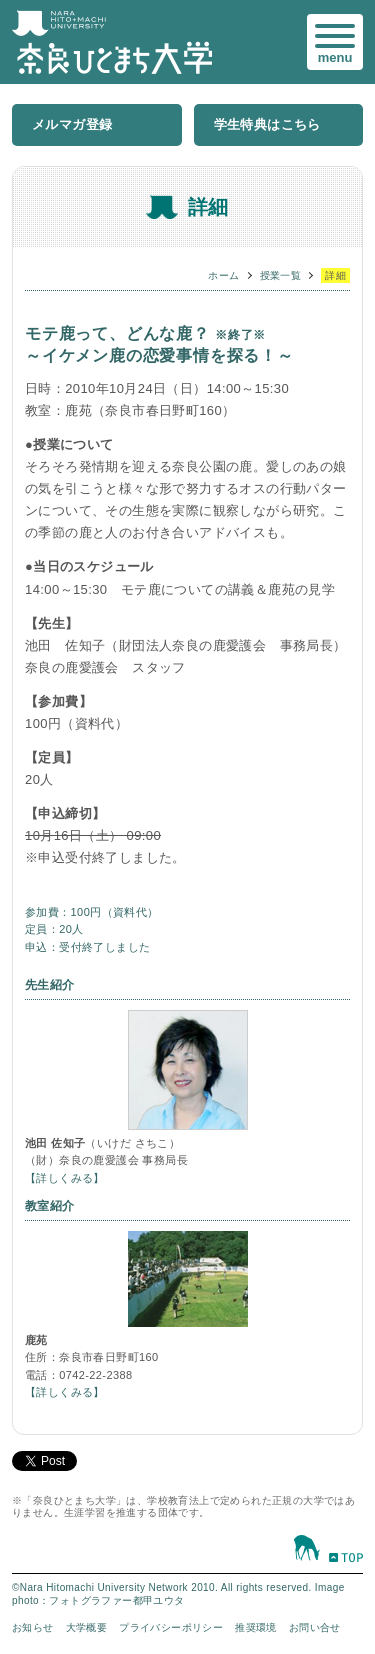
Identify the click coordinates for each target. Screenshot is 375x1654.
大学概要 (87, 1627)
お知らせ (33, 1627)
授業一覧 (281, 275)
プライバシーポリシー (171, 1627)
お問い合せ (315, 1627)
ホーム (223, 275)
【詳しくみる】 (65, 1178)
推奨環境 (256, 1627)
